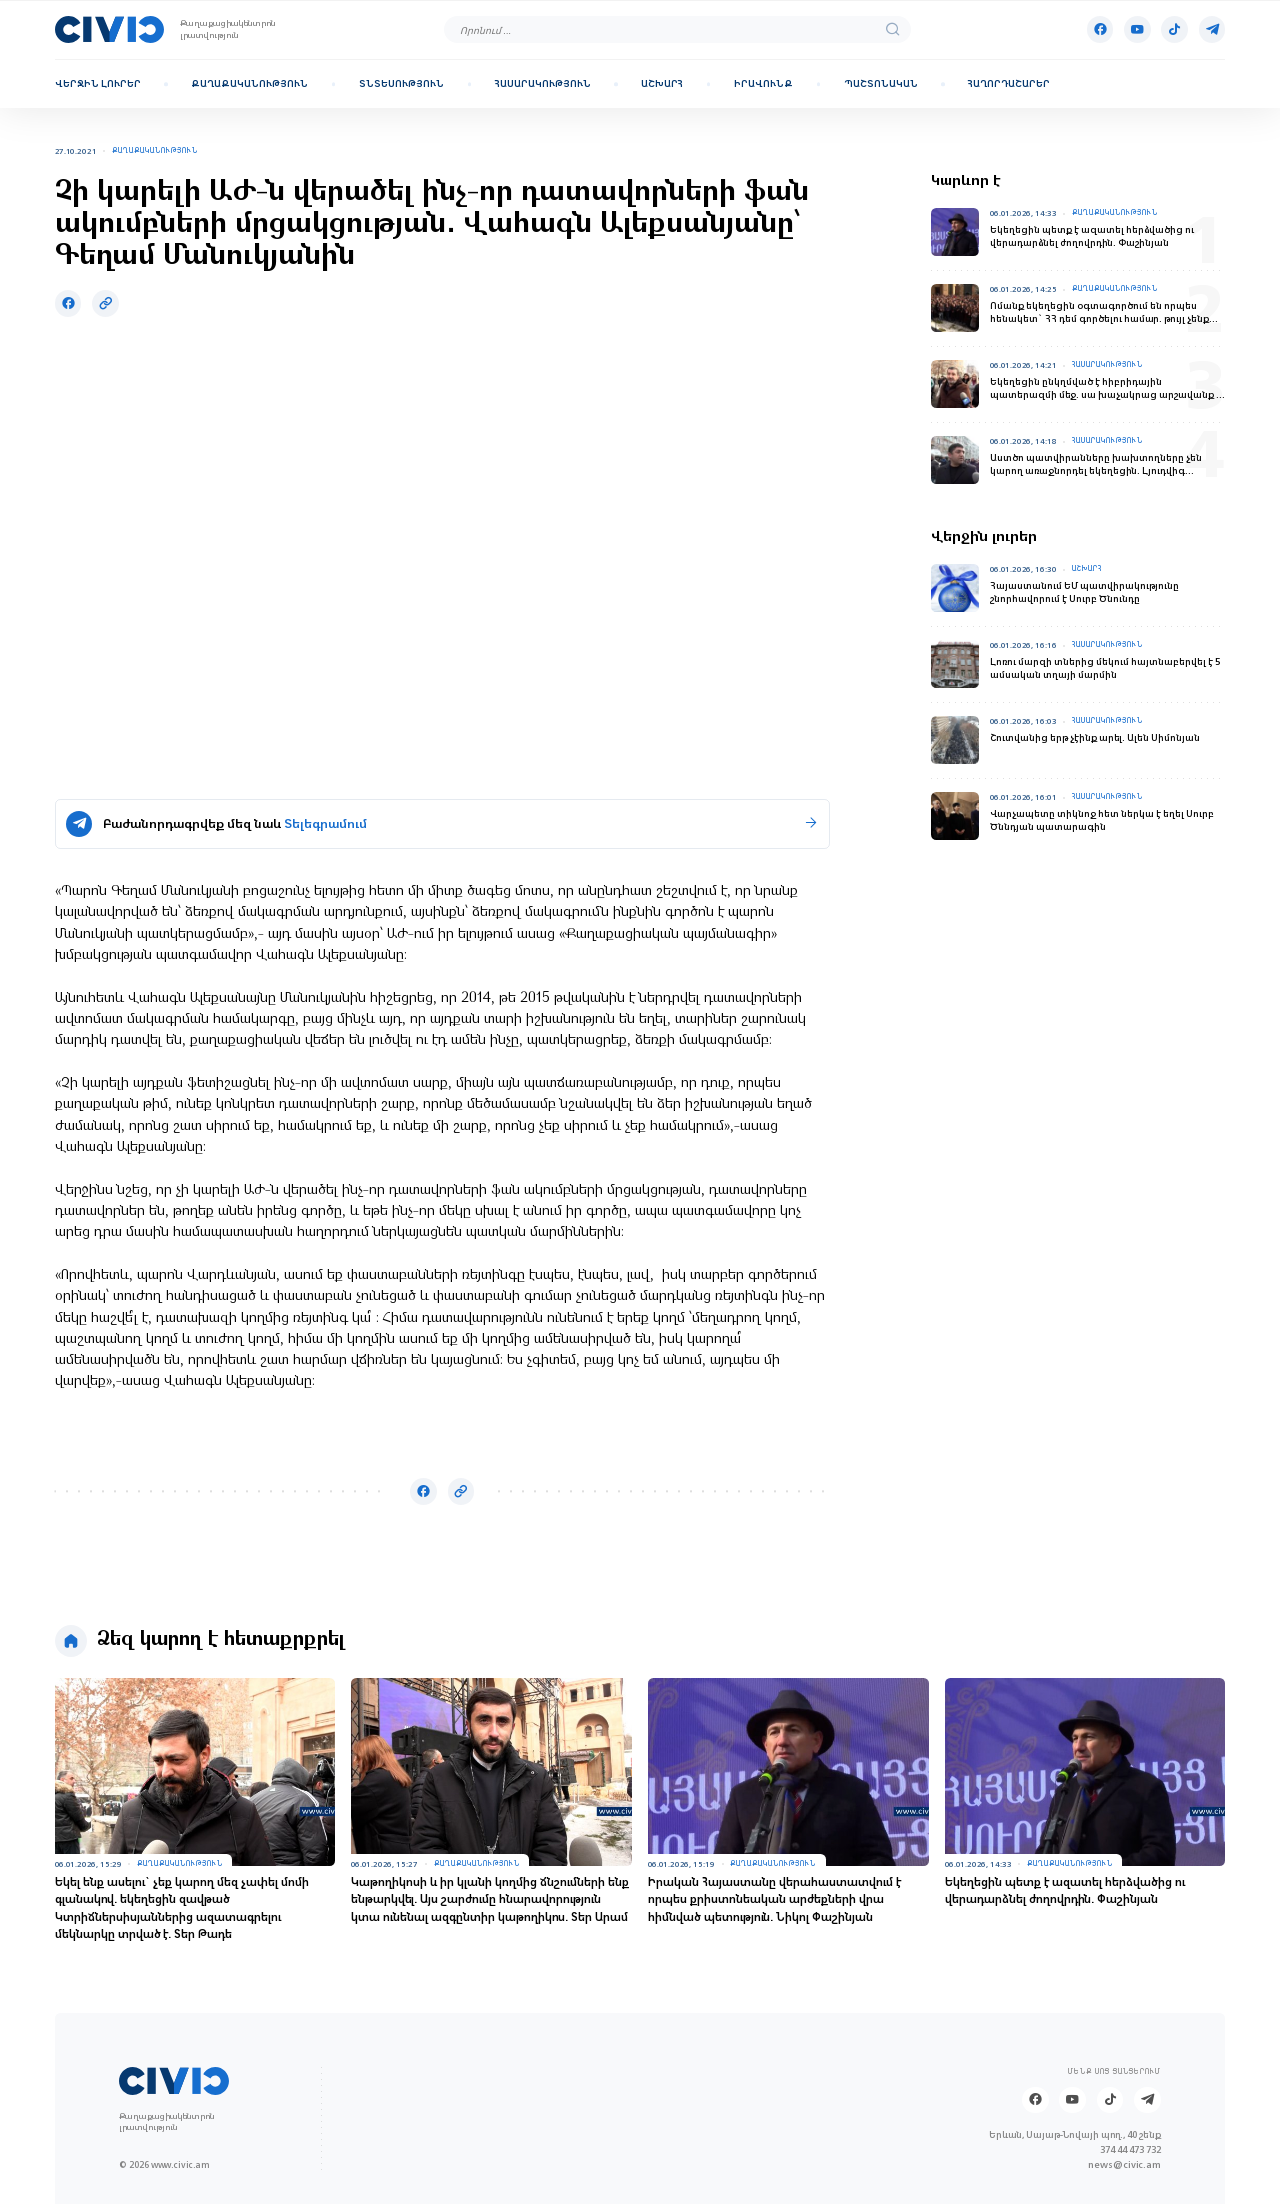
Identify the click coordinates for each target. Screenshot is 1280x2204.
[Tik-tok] (1174, 29)
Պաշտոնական (881, 84)
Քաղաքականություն (249, 84)
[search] (893, 30)
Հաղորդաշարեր (1009, 84)
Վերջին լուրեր (98, 84)
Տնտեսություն (401, 84)
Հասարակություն (543, 84)
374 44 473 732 (1130, 2149)
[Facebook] (1100, 29)
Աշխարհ (662, 84)
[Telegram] (1212, 29)
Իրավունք (763, 84)
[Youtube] (1137, 29)
